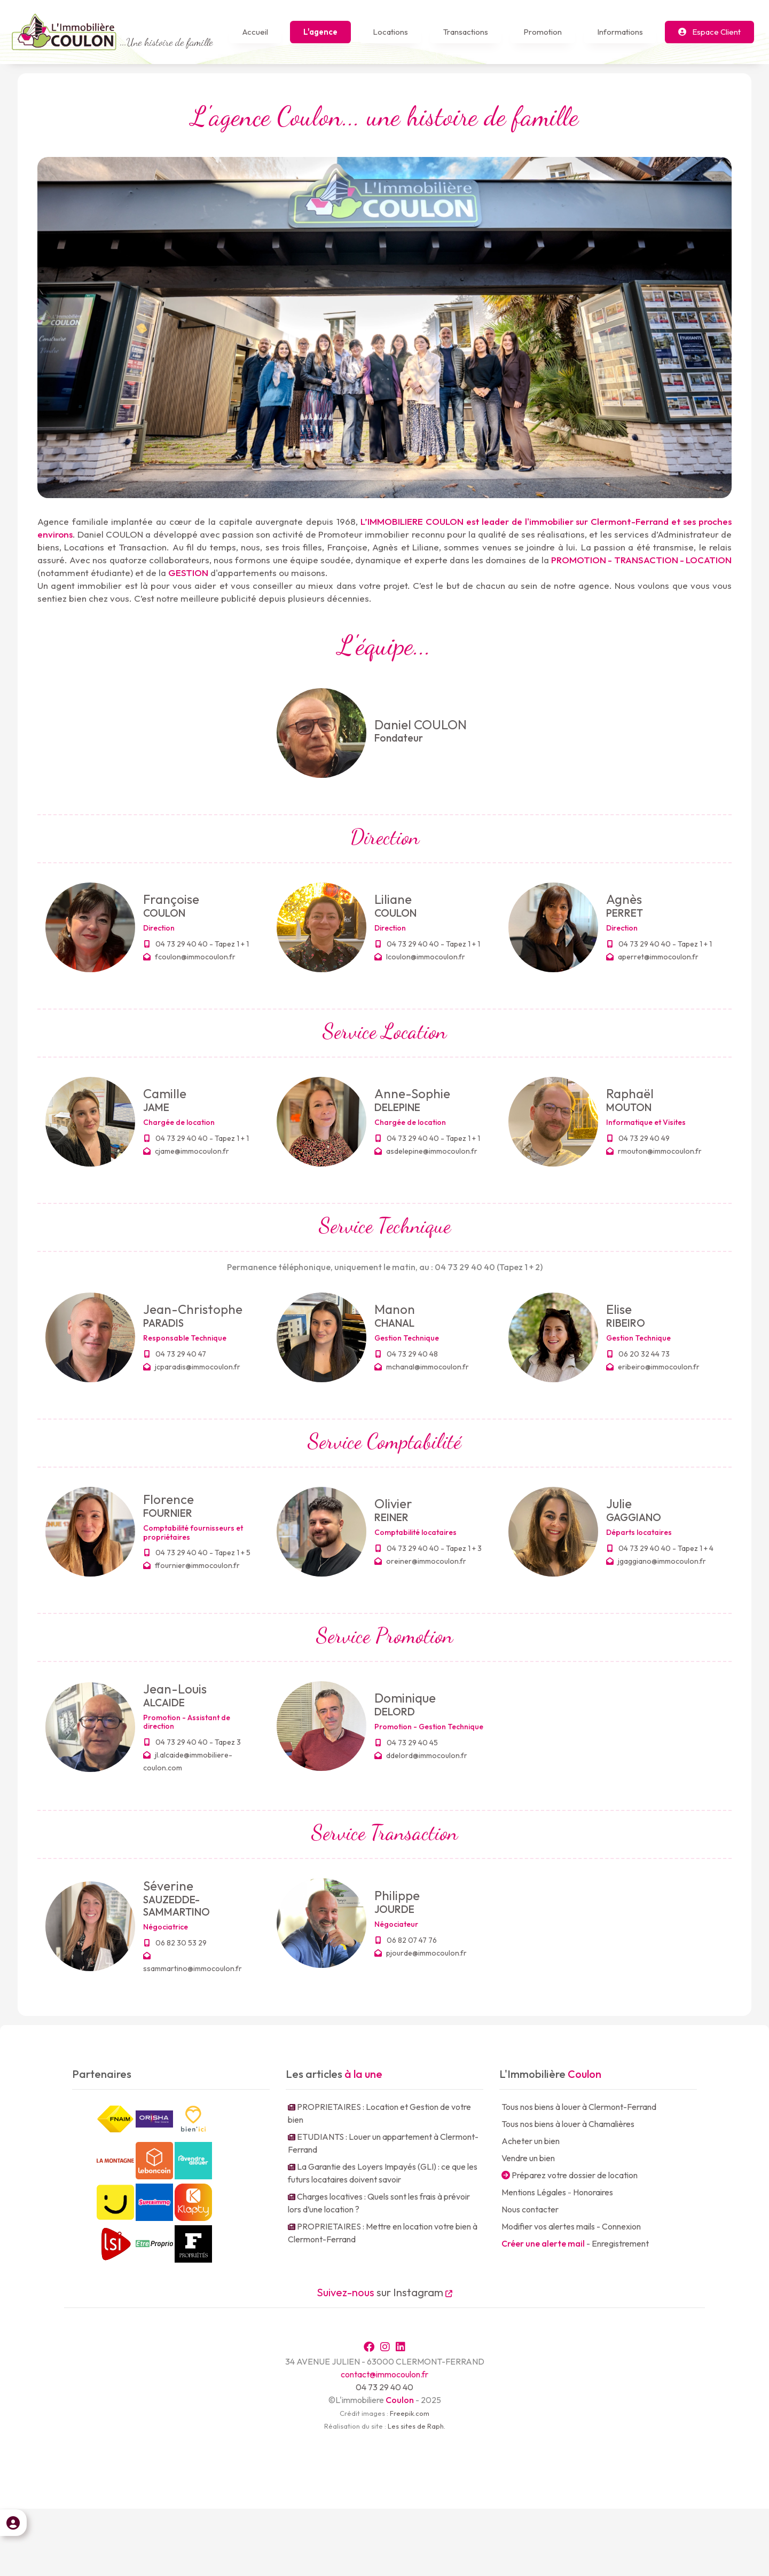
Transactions (465, 32)
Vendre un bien (528, 2158)
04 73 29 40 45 (406, 1742)
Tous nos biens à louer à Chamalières (567, 2123)
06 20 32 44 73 (638, 1354)
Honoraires (593, 2192)
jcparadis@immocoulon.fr (191, 1367)
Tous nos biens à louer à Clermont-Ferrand (578, 2106)
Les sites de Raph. (416, 2493)
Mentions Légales (533, 2192)
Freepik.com (409, 2480)
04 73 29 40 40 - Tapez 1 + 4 (660, 1548)
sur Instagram (384, 2292)
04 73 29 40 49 (638, 1138)
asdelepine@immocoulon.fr (425, 1151)
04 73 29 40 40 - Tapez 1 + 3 (428, 1548)
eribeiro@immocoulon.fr (653, 1367)
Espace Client (709, 32)
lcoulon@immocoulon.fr (419, 957)
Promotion (542, 32)
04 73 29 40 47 (175, 1354)
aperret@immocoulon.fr (652, 957)
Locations (390, 32)
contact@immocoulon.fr (384, 2441)
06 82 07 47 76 (406, 1940)
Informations (620, 32)
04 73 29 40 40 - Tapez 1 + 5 (197, 1552)
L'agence (320, 32)
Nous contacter (530, 2209)
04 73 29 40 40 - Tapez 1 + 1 (196, 944)
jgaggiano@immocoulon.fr (656, 1561)
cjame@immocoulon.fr (186, 1151)
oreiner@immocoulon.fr (420, 1561)
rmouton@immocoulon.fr (654, 1151)
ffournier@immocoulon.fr (191, 1565)
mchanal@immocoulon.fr (421, 1367)
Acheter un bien (530, 2141)
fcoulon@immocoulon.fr (189, 957)
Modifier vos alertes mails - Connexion (571, 2226)
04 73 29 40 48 (406, 1354)
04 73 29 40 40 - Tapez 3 (192, 1742)
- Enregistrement (575, 2243)
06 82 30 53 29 (175, 1943)
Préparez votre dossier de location (569, 2175)
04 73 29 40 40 (384, 2454)
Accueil (255, 32)
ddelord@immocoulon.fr (420, 1755)
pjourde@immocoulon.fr (420, 1953)
